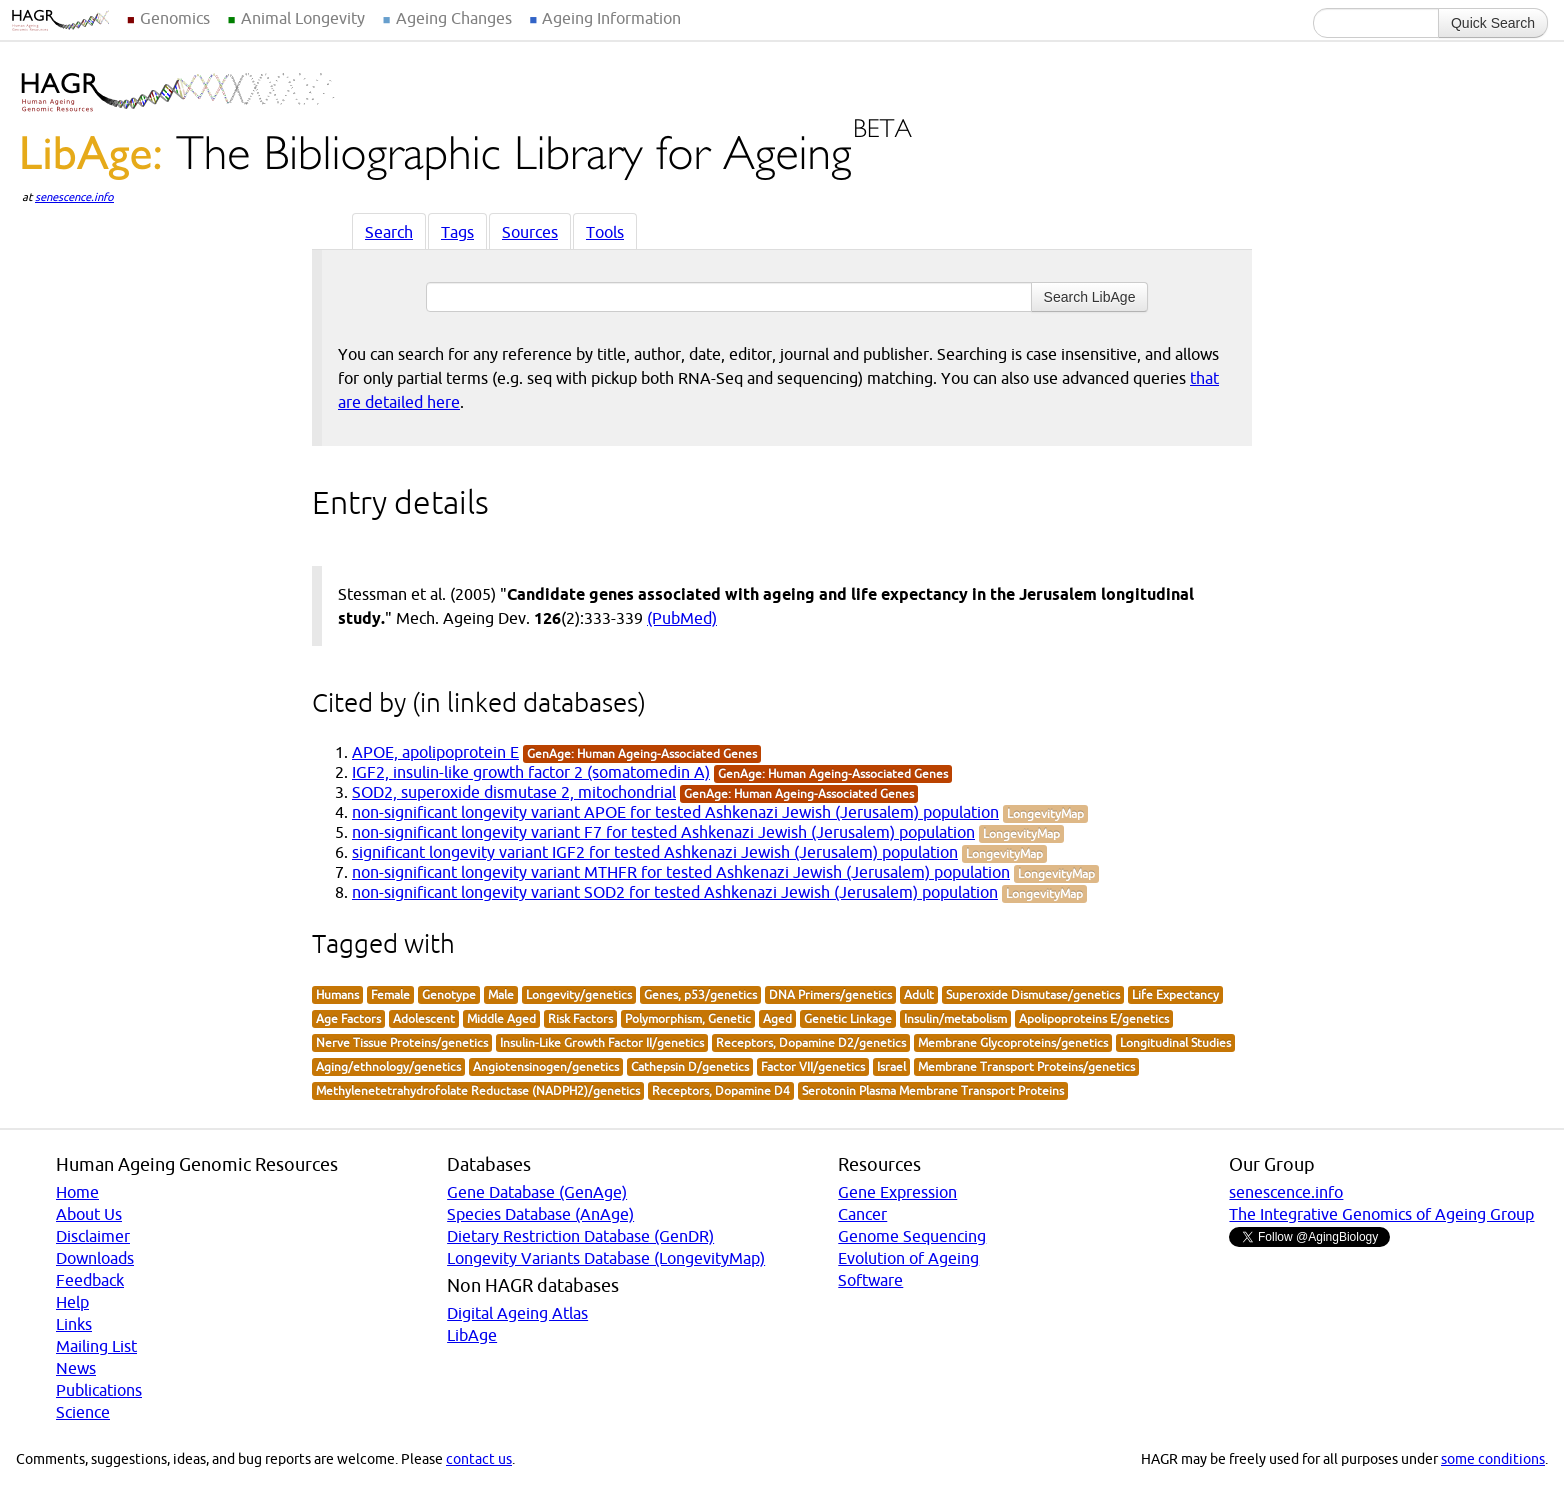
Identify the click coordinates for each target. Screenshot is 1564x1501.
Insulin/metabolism (955, 1018)
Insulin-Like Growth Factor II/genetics (602, 1042)
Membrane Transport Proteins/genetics (1026, 1066)
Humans (337, 994)
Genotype (449, 994)
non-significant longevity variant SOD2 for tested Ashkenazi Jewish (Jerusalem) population (675, 892)
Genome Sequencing (912, 1236)
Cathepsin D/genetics (690, 1066)
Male (501, 994)
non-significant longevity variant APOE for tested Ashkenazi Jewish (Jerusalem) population (675, 812)
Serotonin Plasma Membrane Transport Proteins (933, 1090)
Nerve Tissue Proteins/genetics (402, 1042)
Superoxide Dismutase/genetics (1033, 994)
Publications (99, 1390)
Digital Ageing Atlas (517, 1313)
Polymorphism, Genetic (688, 1018)
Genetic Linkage (848, 1018)
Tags (457, 232)
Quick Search (1493, 23)
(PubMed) (682, 618)
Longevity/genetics (579, 994)
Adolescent (424, 1018)
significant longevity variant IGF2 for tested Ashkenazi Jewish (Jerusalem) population (655, 852)
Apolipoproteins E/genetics (1094, 1018)
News (76, 1368)
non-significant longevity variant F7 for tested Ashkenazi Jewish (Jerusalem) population (663, 832)
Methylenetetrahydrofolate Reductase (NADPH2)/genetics (478, 1090)
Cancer (862, 1214)
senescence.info (74, 197)
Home (77, 1192)
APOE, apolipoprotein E (435, 752)
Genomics (175, 18)
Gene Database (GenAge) (537, 1192)
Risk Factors (580, 1018)
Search (389, 232)
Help (72, 1302)
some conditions (1493, 1459)
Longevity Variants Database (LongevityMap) (606, 1258)
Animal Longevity (303, 18)
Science (83, 1412)
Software (870, 1280)
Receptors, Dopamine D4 (721, 1090)
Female (390, 994)
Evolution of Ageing (908, 1258)
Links (74, 1324)
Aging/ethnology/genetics (388, 1066)
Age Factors (348, 1018)
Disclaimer (93, 1236)
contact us (479, 1459)
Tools (605, 232)
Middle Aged (501, 1018)
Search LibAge (1090, 297)
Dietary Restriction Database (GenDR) (580, 1236)
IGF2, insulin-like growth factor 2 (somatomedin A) (531, 772)
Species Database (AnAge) (540, 1214)
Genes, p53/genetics (700, 994)
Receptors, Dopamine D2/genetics (811, 1042)
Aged (777, 1018)
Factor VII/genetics (813, 1066)
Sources (530, 232)
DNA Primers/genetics (830, 994)
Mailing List (96, 1346)
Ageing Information (611, 18)
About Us (89, 1214)
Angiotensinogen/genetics (546, 1066)
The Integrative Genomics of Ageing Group (1381, 1214)
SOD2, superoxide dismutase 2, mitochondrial (514, 792)
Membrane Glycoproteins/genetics (1013, 1042)
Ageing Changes (454, 18)
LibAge (472, 1335)
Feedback (90, 1280)
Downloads (95, 1258)
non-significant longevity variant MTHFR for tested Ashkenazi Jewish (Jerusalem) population (681, 872)
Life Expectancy (1175, 994)
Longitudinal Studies (1175, 1042)
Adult (919, 994)
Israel (891, 1066)
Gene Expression (897, 1192)
